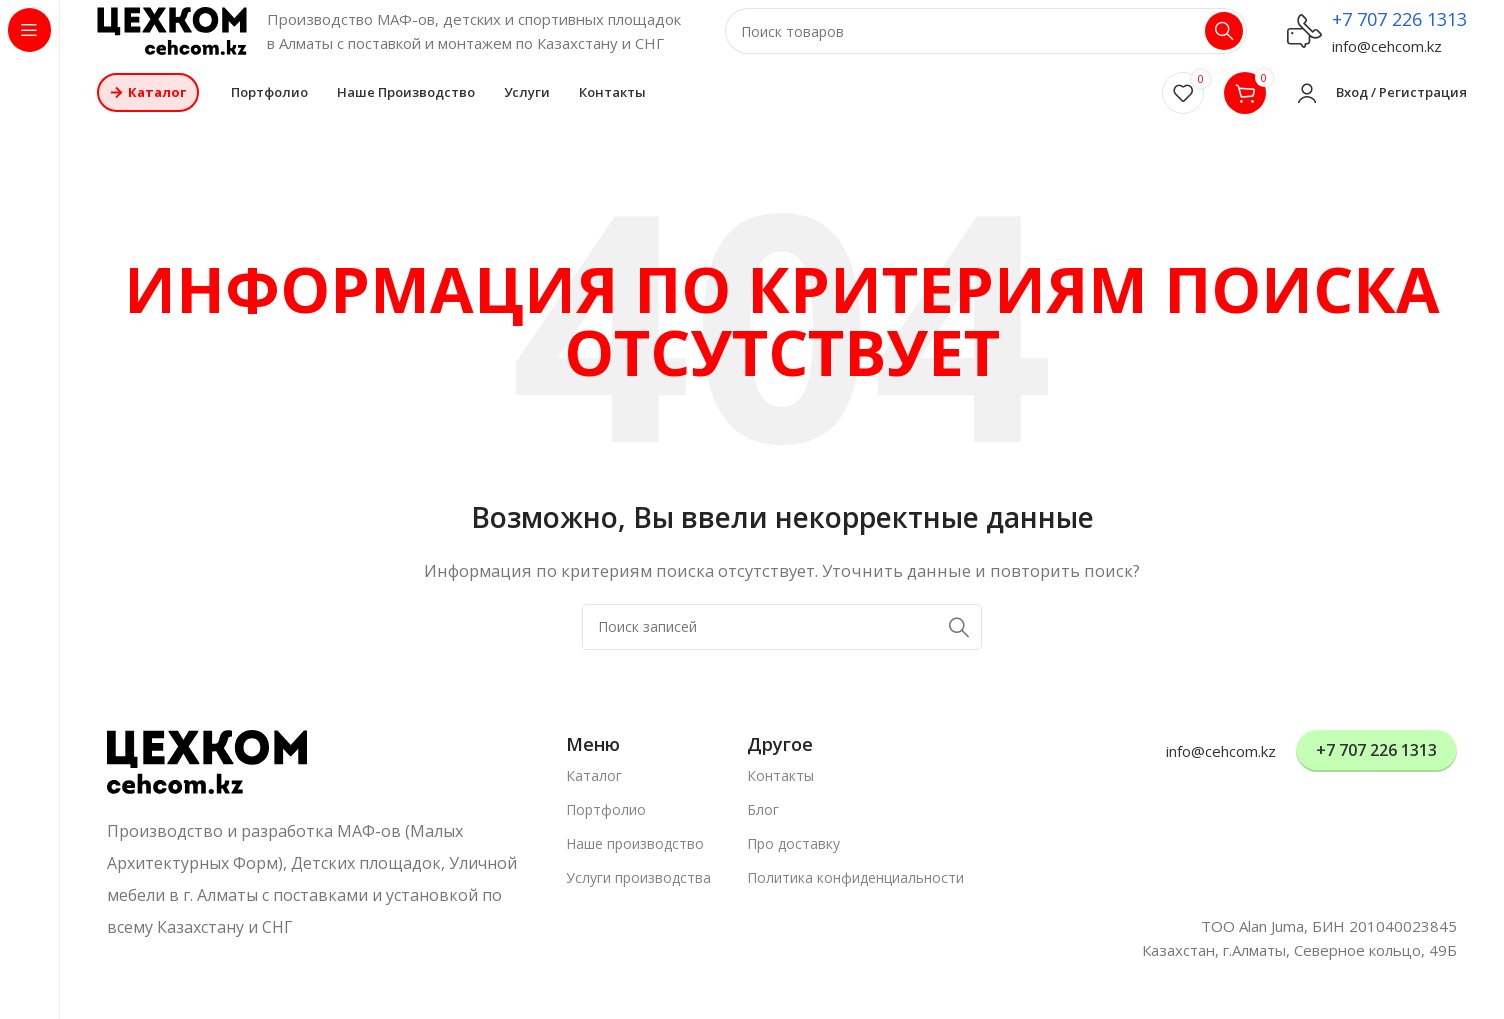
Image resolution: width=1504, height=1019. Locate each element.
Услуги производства (638, 895)
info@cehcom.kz (1387, 54)
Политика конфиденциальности (855, 895)
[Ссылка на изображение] (207, 777)
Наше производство (635, 861)
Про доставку (793, 861)
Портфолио (606, 826)
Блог (763, 826)
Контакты (780, 792)
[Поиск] (986, 40)
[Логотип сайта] (172, 38)
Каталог (594, 792)
